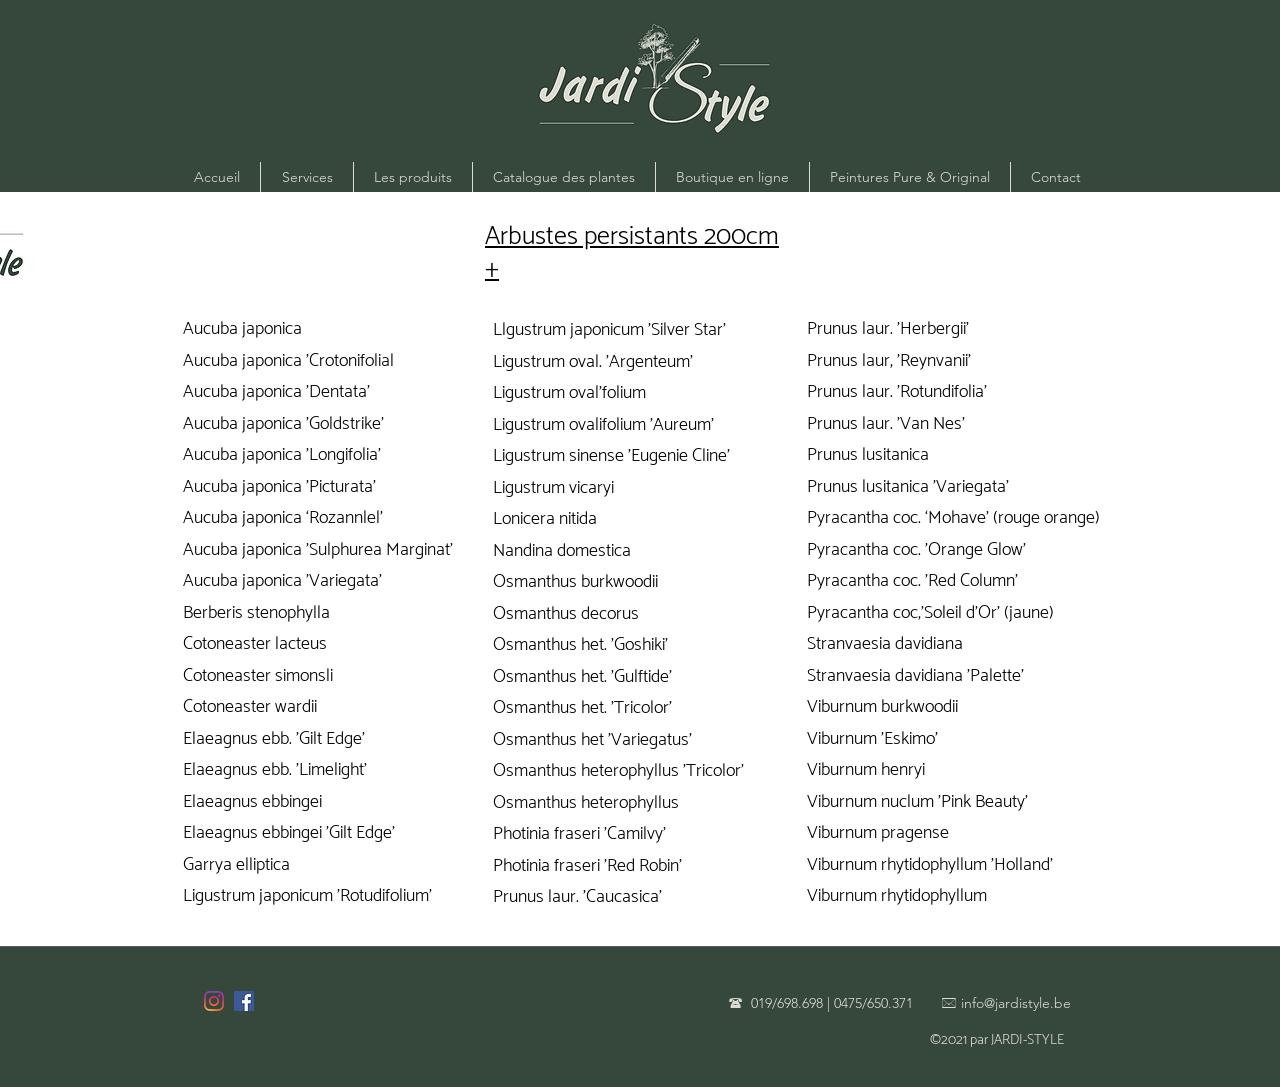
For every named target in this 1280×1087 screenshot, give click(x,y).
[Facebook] (244, 1001)
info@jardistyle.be (1016, 1003)
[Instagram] (214, 1001)
